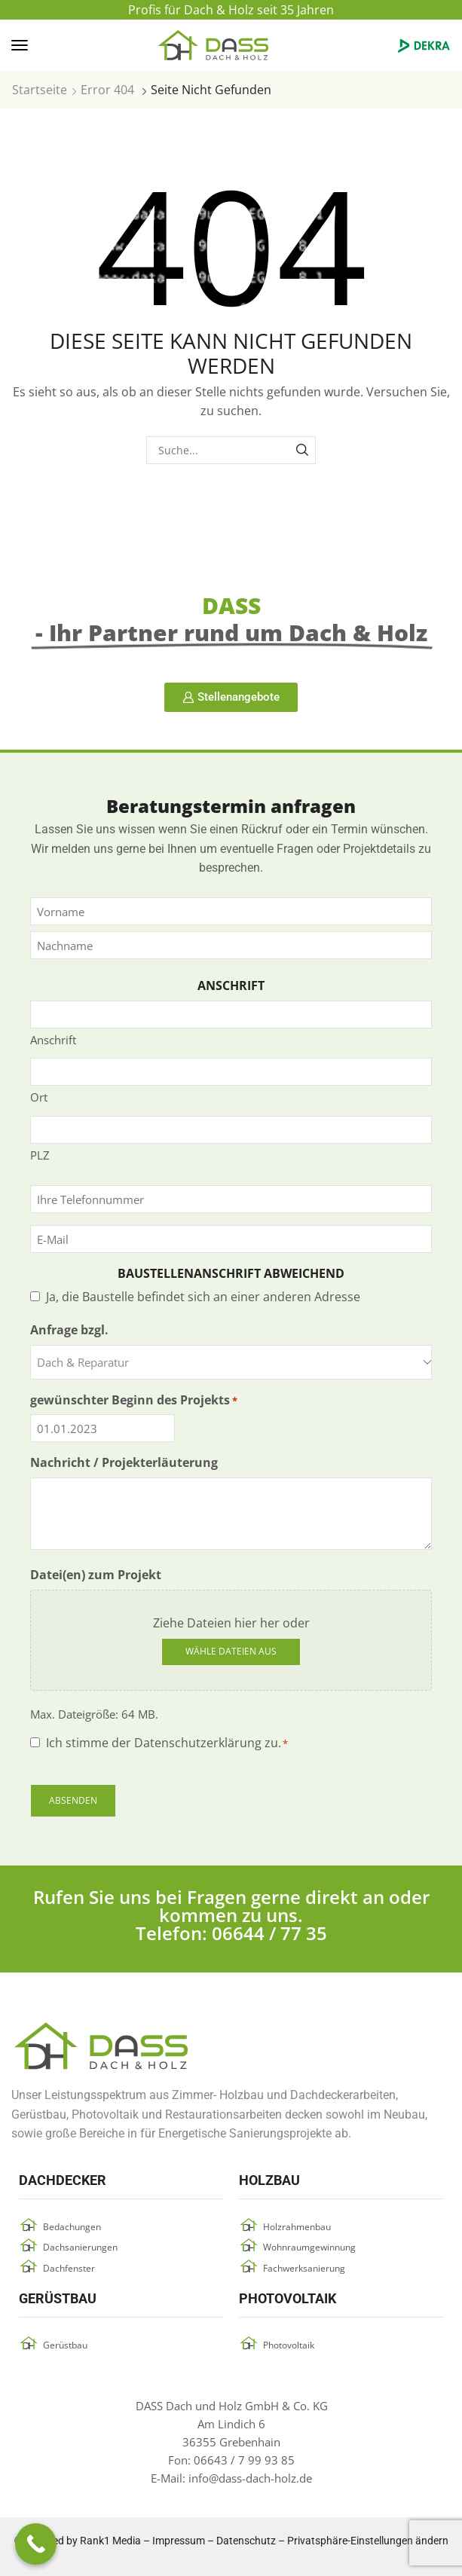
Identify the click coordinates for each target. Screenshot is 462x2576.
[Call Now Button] (36, 2544)
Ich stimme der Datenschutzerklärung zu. (167, 1742)
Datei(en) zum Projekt (95, 1574)
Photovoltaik (288, 2345)
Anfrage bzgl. (69, 1330)
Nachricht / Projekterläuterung (124, 1462)
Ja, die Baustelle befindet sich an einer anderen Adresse (203, 1296)
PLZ (40, 1155)
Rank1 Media (110, 2541)
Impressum (178, 2541)
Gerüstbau (65, 2345)
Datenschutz (246, 2541)
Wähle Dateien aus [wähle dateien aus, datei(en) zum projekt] (231, 1651)
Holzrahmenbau (297, 2226)
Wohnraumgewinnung (309, 2247)
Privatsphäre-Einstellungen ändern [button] (367, 2541)
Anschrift (53, 1039)
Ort (38, 1097)
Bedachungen (72, 2226)
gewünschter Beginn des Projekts (133, 1400)
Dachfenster (69, 2268)
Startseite (39, 89)
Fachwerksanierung (304, 2268)
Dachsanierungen (80, 2247)
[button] (19, 45)
